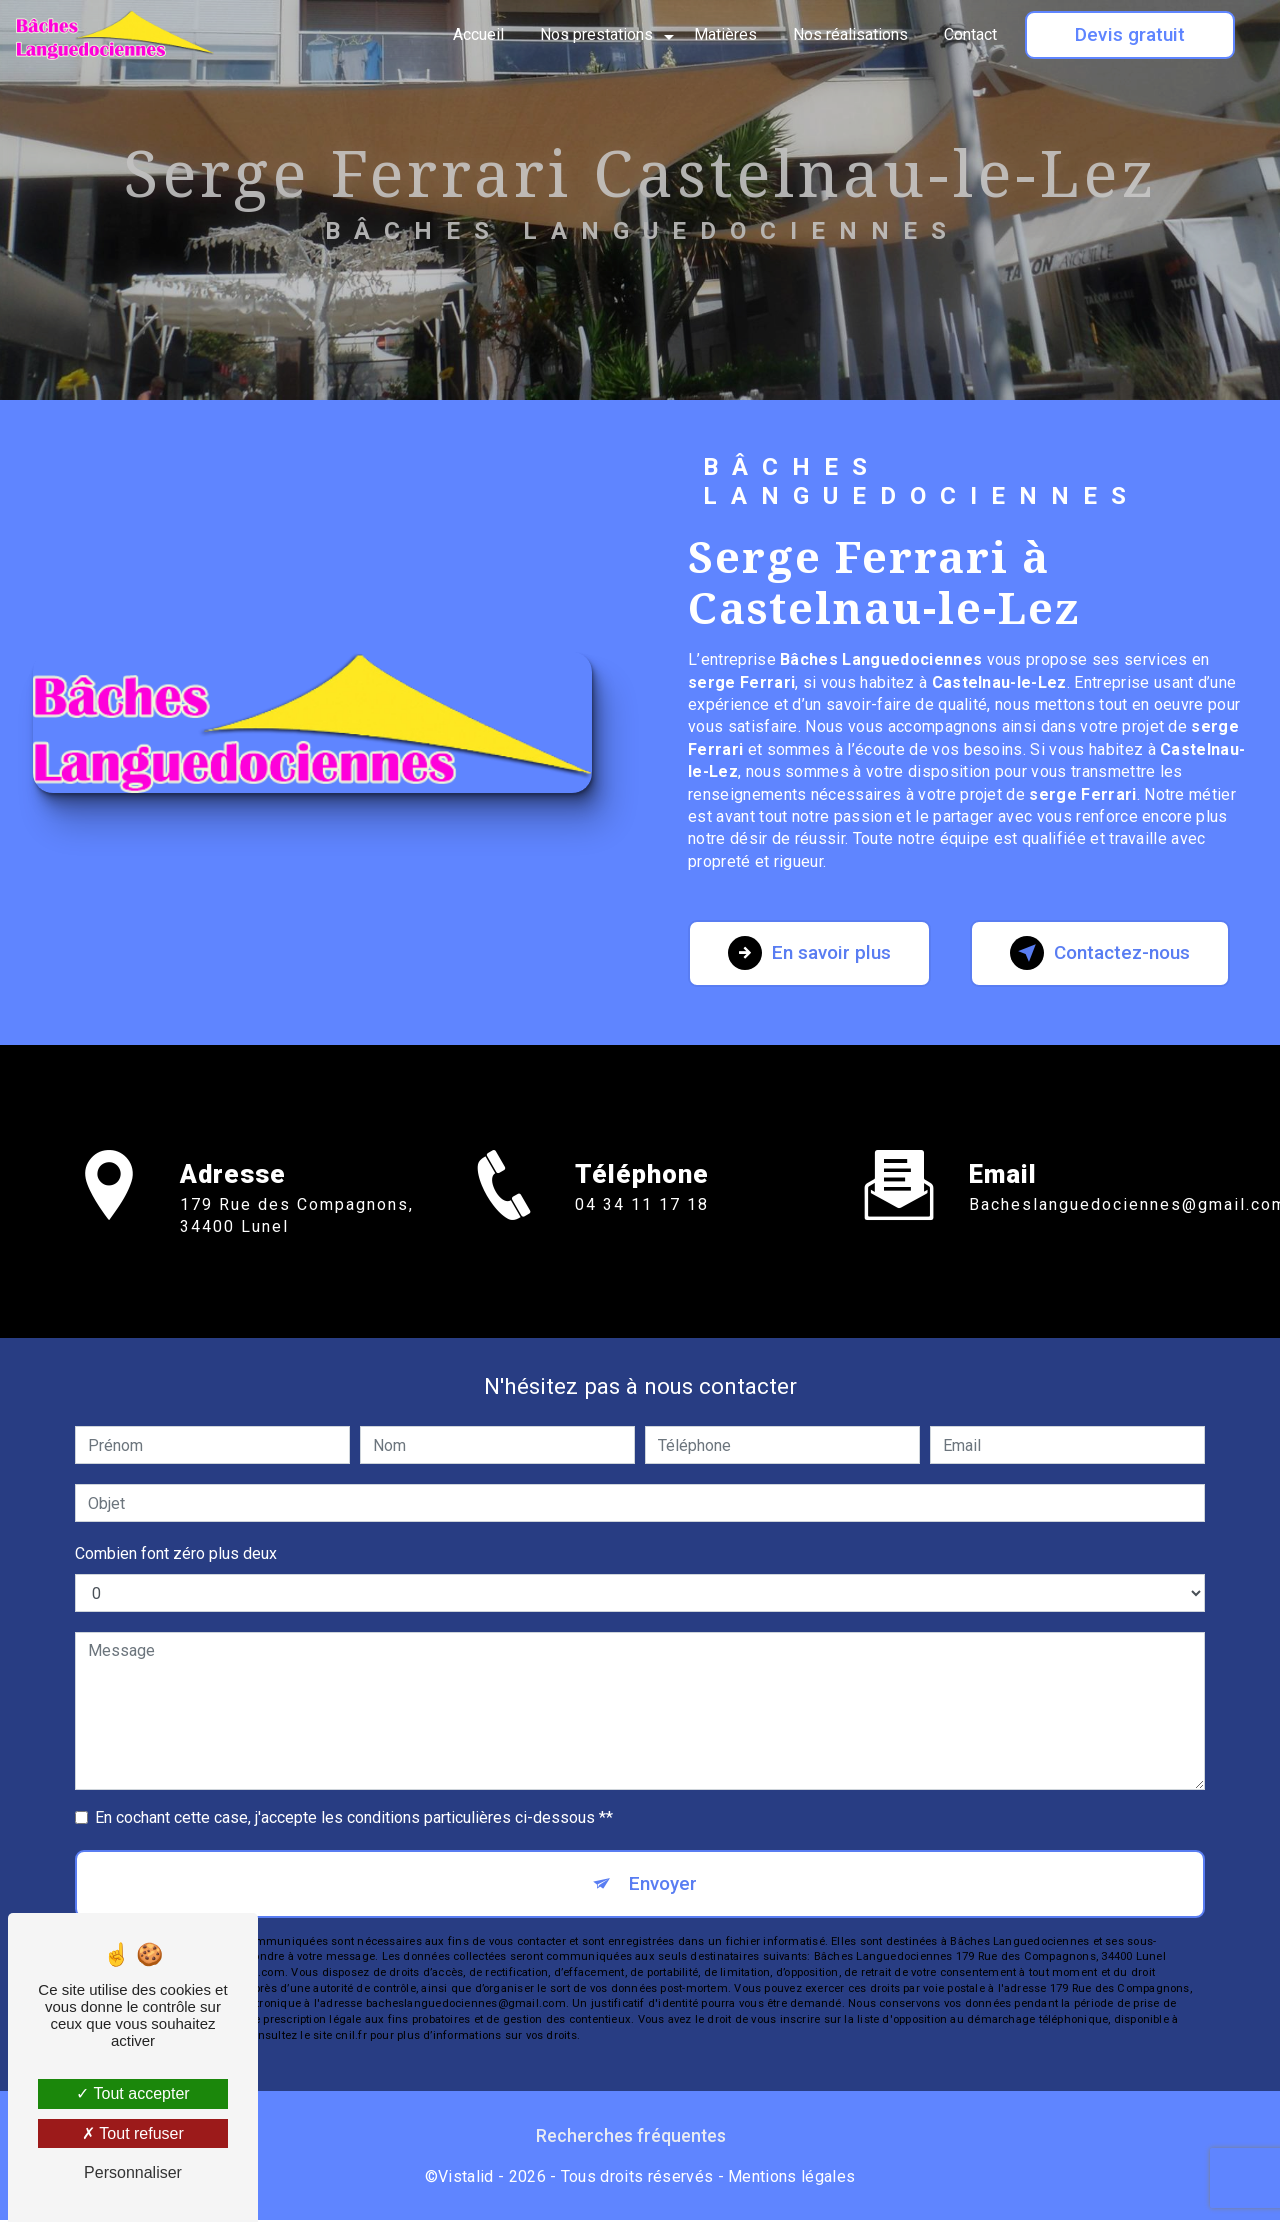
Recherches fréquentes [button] (631, 2138)
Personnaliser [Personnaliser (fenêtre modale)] (133, 2172)
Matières (725, 34)
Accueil (478, 34)
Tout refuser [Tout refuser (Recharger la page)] (133, 2133)
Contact (970, 34)
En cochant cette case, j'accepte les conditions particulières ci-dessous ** (354, 1817)
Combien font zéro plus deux (176, 1553)
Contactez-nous (1096, 953)
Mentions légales (791, 2177)
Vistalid (466, 2177)
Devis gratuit (1130, 34)
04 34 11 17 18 (642, 1227)
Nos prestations (596, 34)
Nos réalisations (850, 34)
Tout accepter (132, 2093)
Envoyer (662, 1883)
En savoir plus (812, 953)
